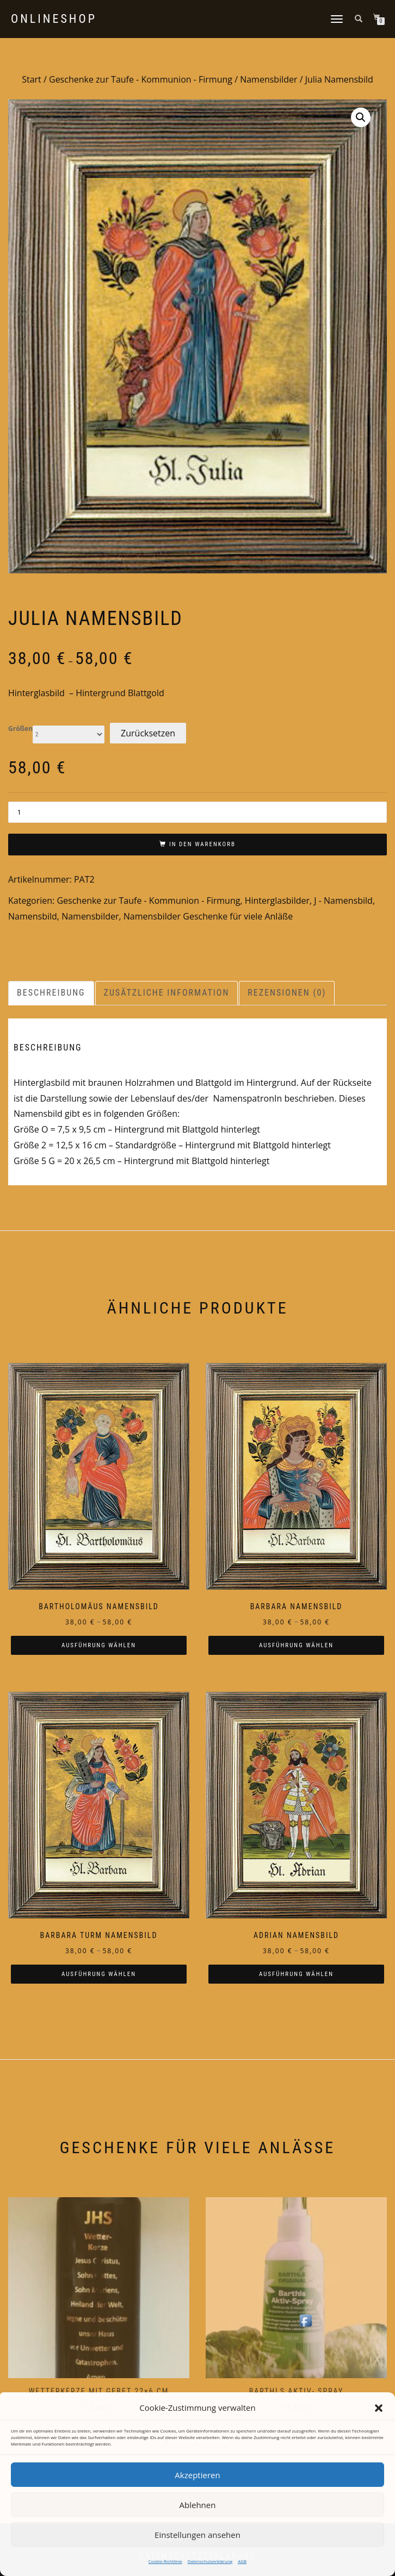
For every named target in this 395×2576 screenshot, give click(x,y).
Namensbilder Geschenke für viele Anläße (208, 916)
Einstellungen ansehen (197, 2534)
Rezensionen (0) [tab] (287, 992)
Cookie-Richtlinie (165, 2561)
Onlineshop (54, 19)
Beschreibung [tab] (51, 992)
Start (31, 79)
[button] (378, 2408)
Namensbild (32, 916)
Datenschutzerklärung (210, 2561)
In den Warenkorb (202, 844)
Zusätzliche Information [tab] (167, 992)
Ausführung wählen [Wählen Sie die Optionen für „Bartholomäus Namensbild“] (98, 1645)
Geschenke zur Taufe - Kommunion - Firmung (140, 79)
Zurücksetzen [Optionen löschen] (148, 733)
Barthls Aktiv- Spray (296, 2391)
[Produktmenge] (197, 812)
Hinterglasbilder (277, 900)
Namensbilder (268, 79)
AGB (242, 2561)
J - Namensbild (343, 900)
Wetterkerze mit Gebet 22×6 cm (99, 2391)
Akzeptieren (197, 2474)
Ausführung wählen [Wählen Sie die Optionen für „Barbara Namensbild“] (296, 1645)
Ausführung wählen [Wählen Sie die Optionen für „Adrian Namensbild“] (296, 1974)
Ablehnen (198, 2504)
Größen (20, 729)
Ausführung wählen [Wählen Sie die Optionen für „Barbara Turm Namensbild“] (98, 1974)
